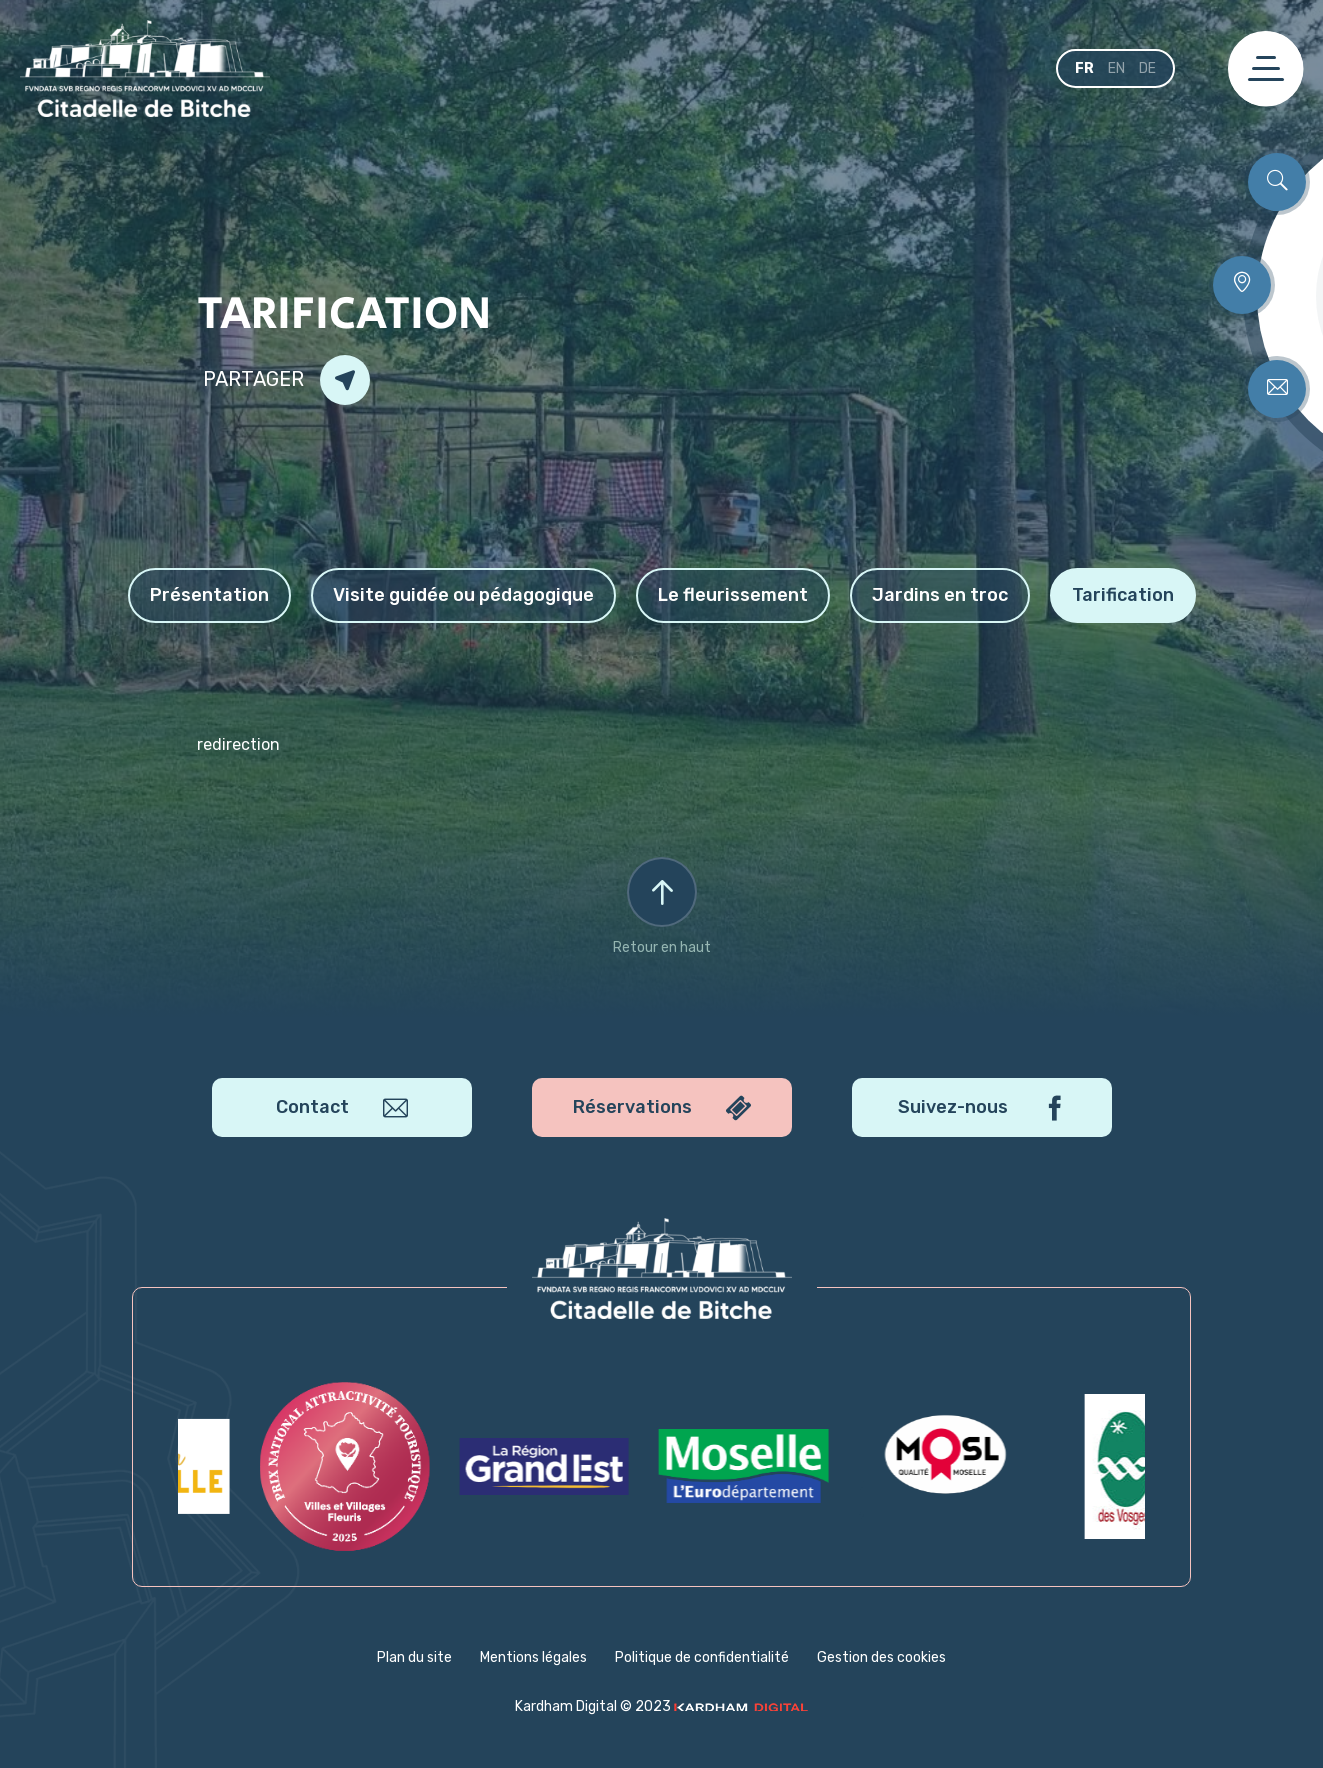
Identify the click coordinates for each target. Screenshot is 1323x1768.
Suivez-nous (981, 1107)
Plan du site (414, 1657)
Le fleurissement (733, 595)
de (1147, 68)
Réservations (662, 1107)
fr (1084, 68)
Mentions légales (533, 1657)
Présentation (209, 595)
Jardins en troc (940, 595)
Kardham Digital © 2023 (661, 1706)
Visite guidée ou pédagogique (463, 595)
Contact (342, 1107)
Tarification (1123, 595)
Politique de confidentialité (702, 1657)
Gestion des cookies (881, 1657)
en (1116, 68)
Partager (286, 380)
